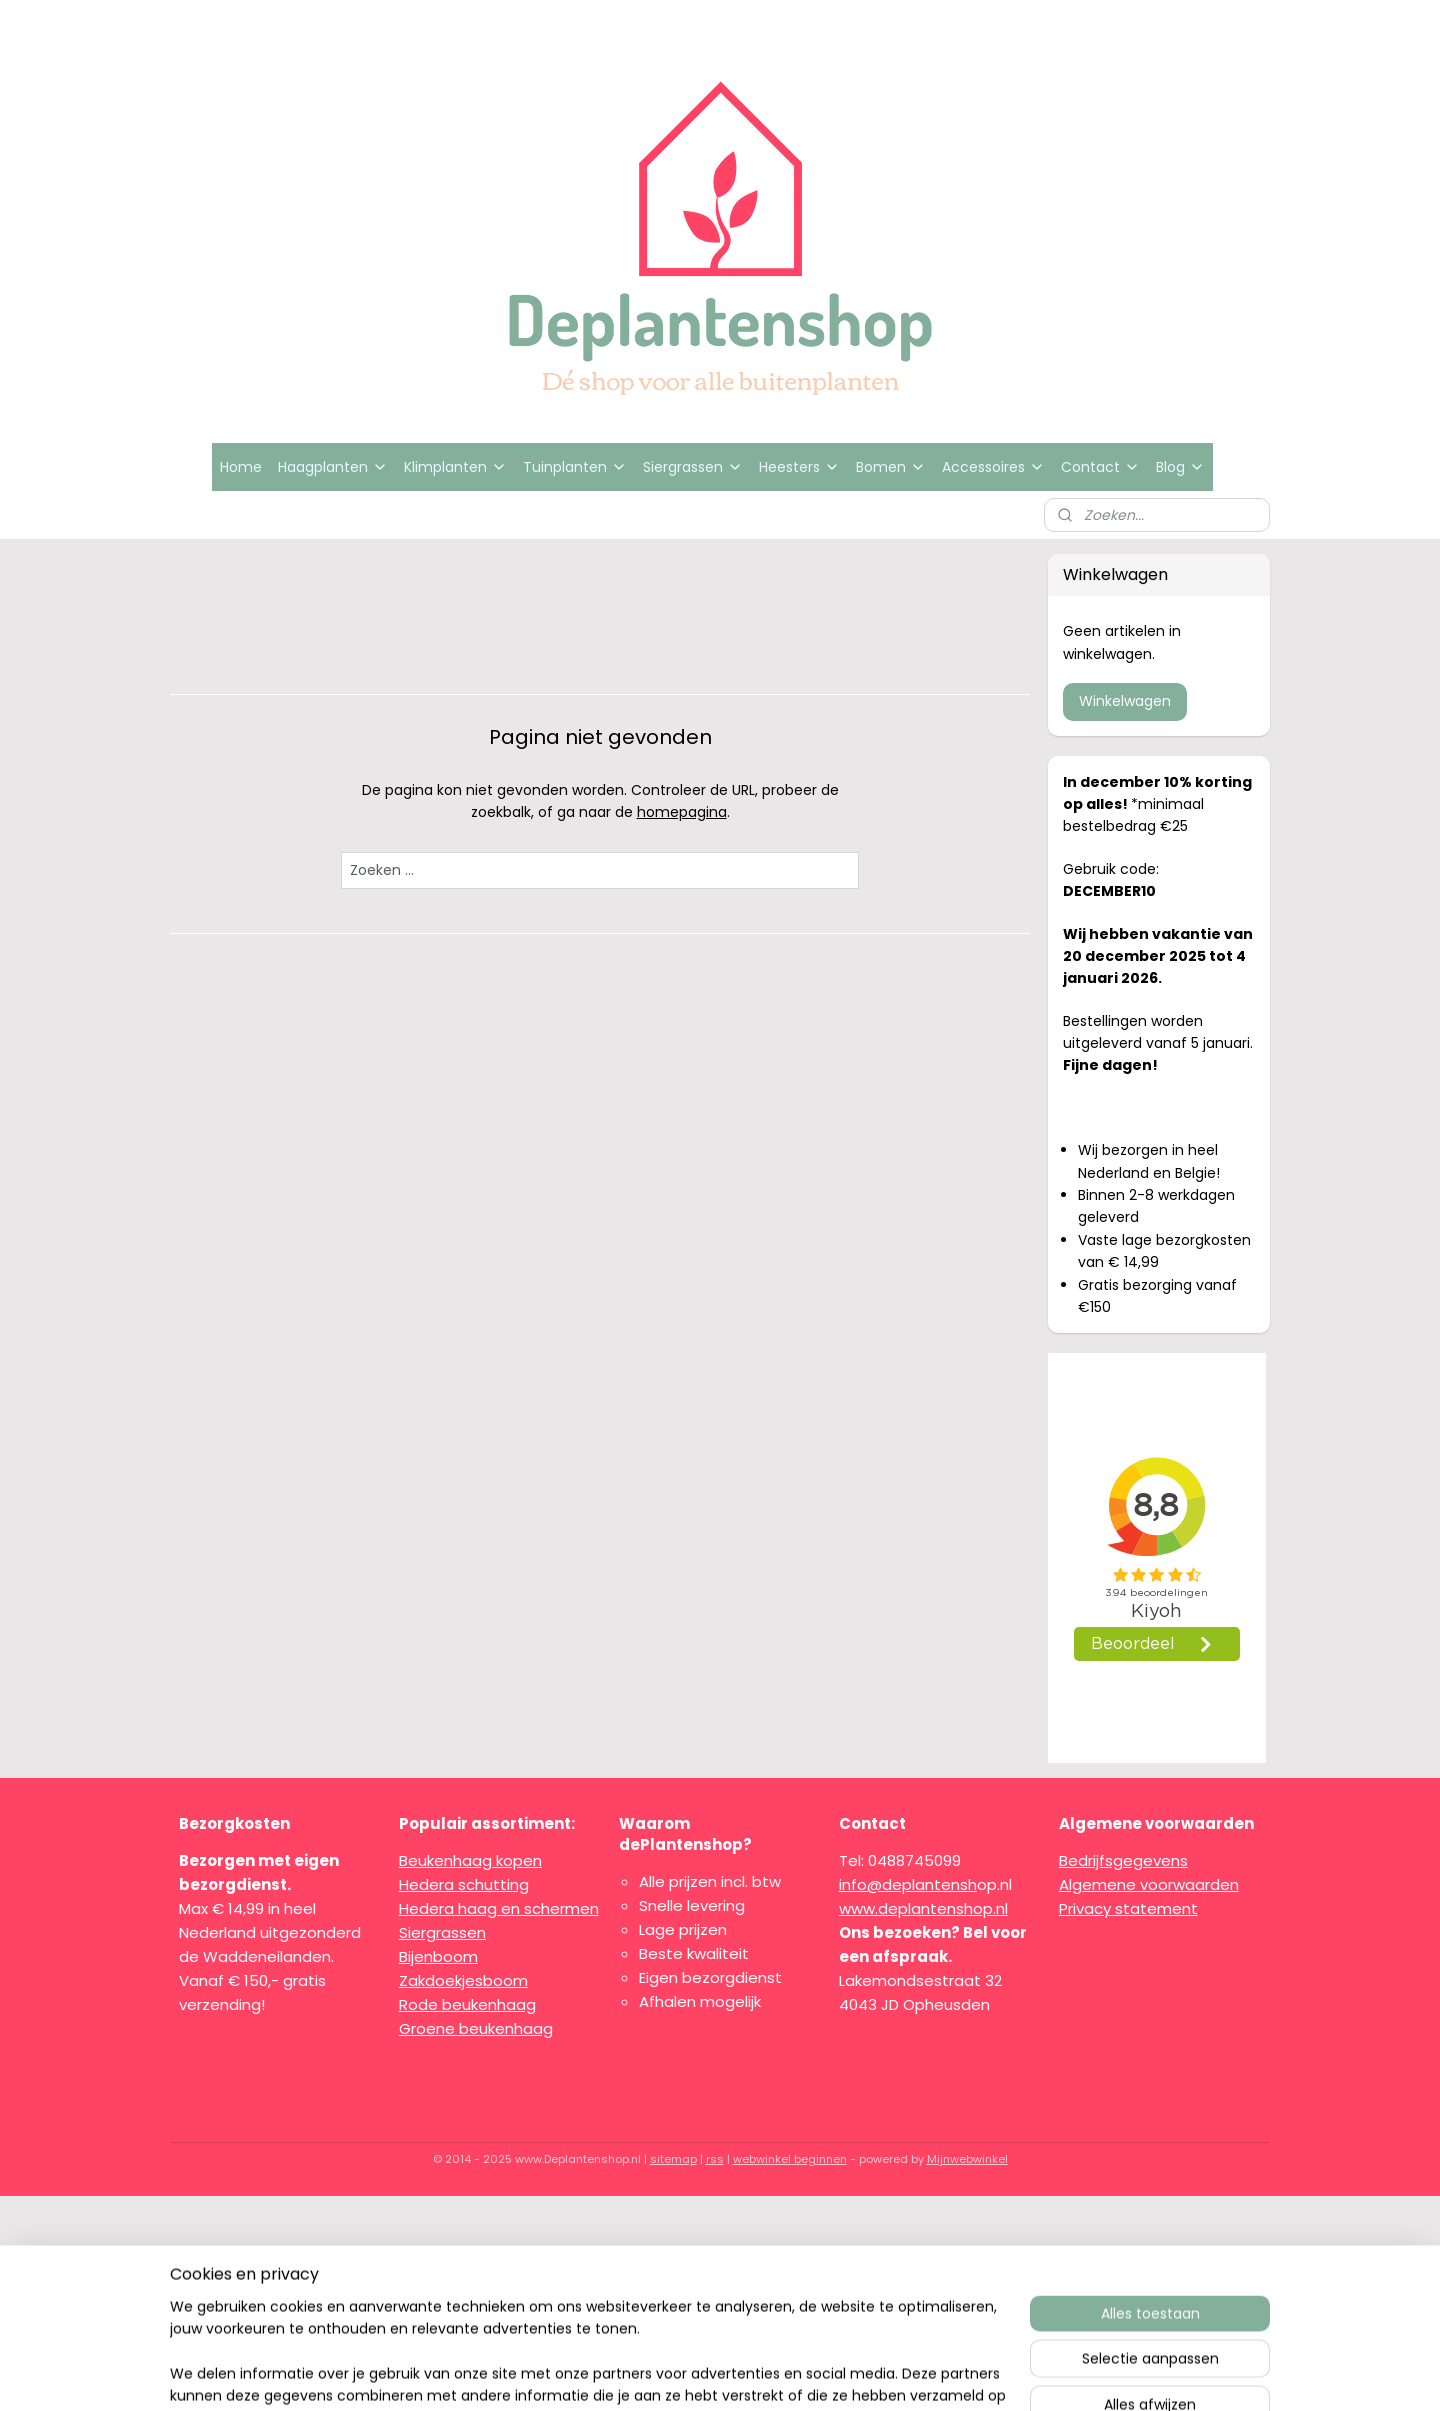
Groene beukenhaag (476, 2028)
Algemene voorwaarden (1149, 1884)
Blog (1180, 467)
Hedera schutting (464, 1884)
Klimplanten (455, 467)
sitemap (673, 2159)
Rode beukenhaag (467, 2004)
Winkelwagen (1125, 701)
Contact (1100, 467)
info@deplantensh (908, 1884)
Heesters (799, 467)
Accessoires (993, 467)
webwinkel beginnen (790, 2159)
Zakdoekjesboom (463, 1980)
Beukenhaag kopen (470, 1860)
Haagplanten (333, 467)
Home (241, 467)
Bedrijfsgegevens (1123, 1860)
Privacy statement (1128, 1908)
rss (715, 2159)
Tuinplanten (575, 467)
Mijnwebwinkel (967, 2159)
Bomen (891, 467)
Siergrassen (693, 467)
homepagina (682, 812)
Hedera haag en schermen (499, 1908)
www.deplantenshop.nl (923, 1908)
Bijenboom (438, 1956)
